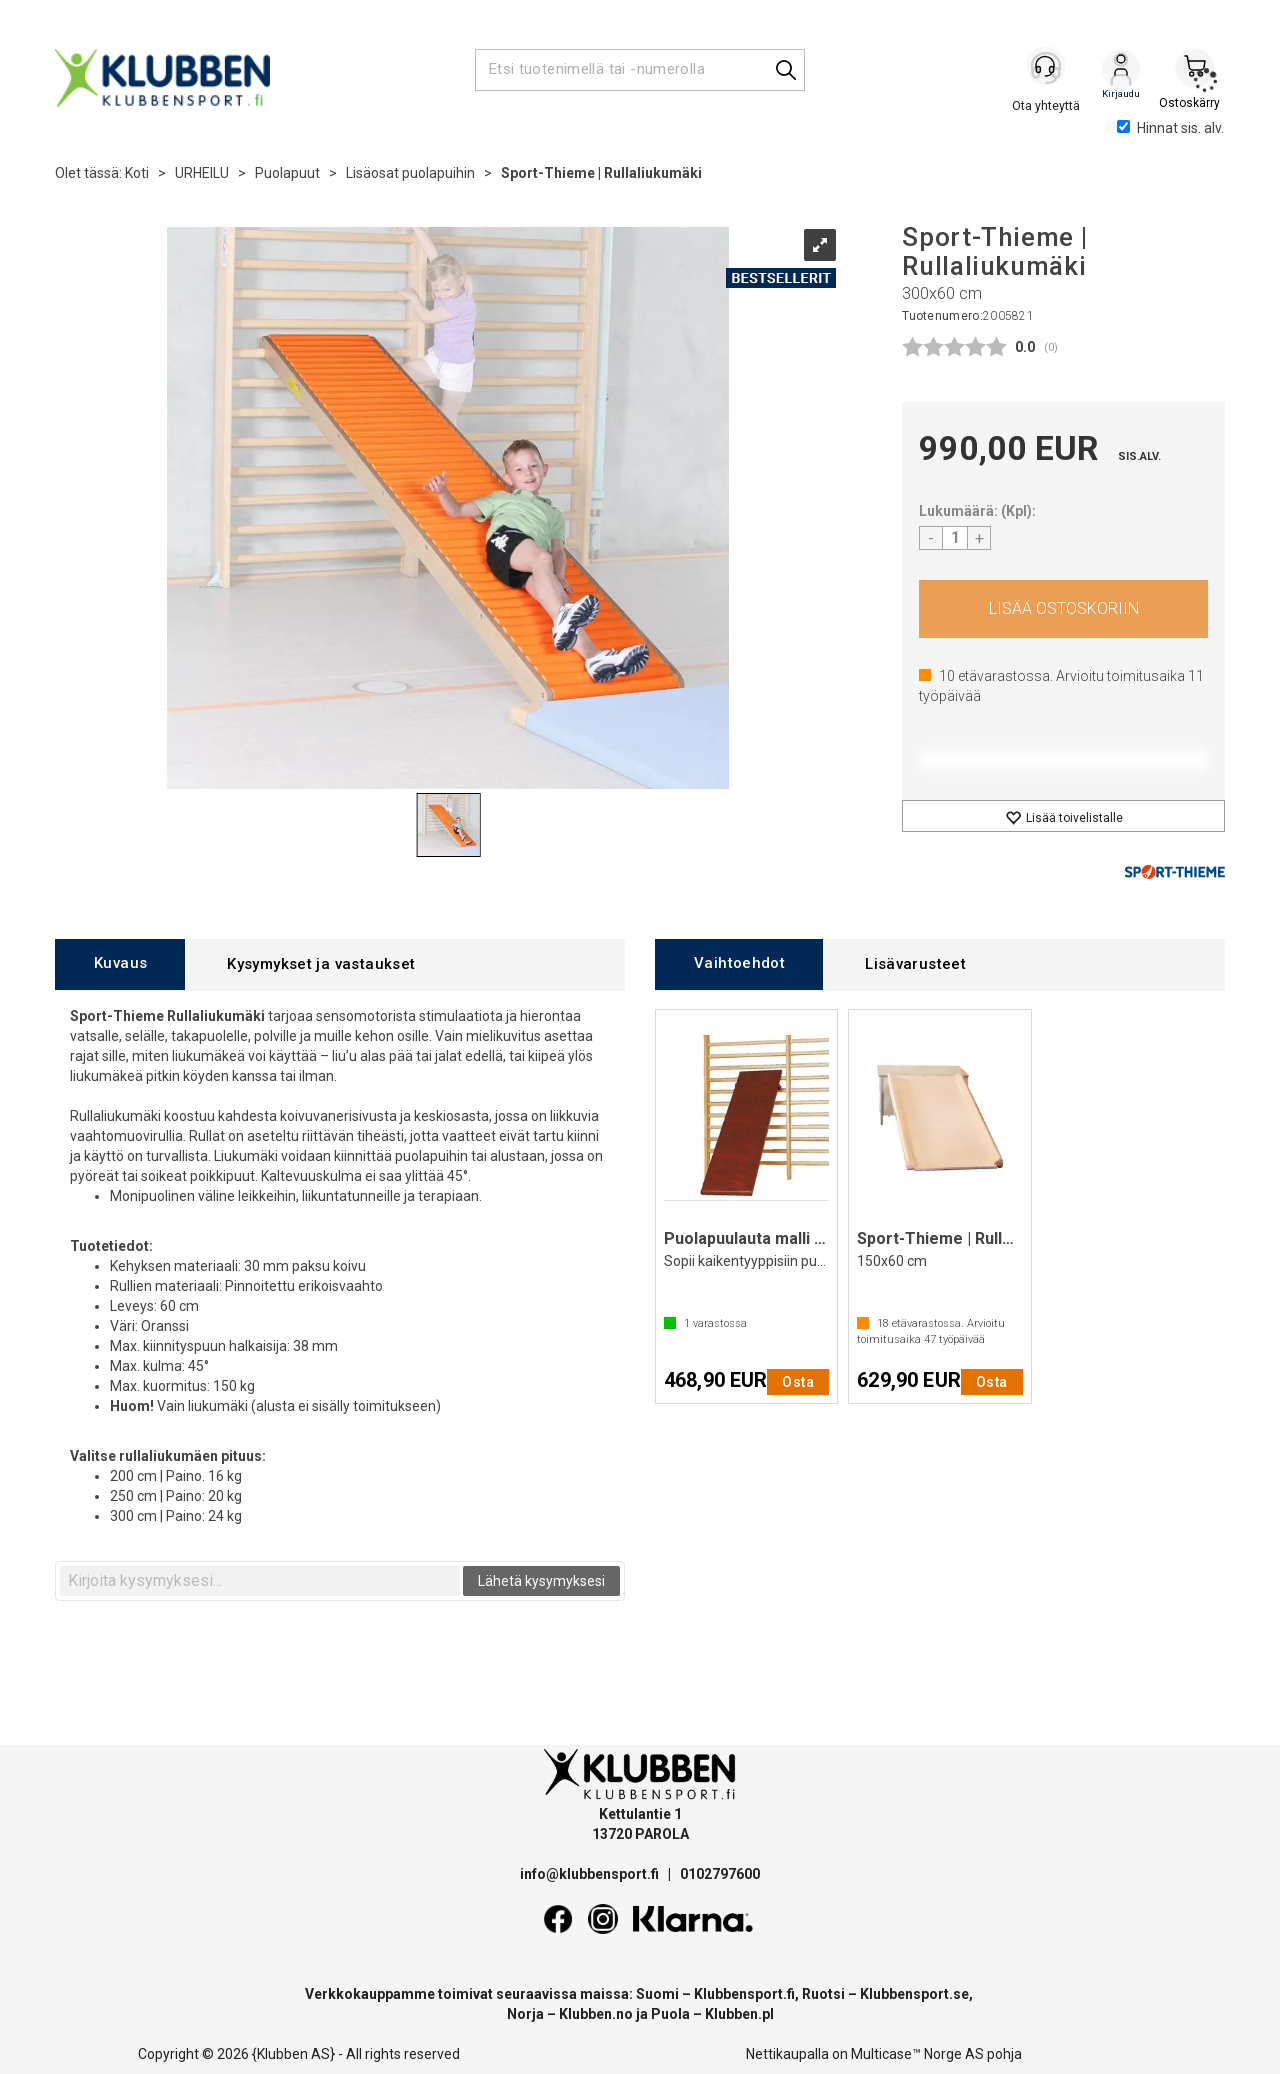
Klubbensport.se (914, 1994)
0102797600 (720, 1874)
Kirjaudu (1121, 71)
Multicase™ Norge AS (917, 2054)
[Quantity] (955, 538)
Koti (137, 173)
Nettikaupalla (787, 2054)
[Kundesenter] (1047, 69)
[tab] (120, 964)
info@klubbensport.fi (591, 1874)
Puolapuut (287, 173)
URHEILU (202, 173)
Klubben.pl (739, 2014)
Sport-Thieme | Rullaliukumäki (601, 173)
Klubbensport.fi (744, 1994)
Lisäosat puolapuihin (410, 173)
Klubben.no (596, 2014)
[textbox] (260, 1581)
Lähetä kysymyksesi (541, 1581)
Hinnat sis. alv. (1170, 128)
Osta (1063, 609)
